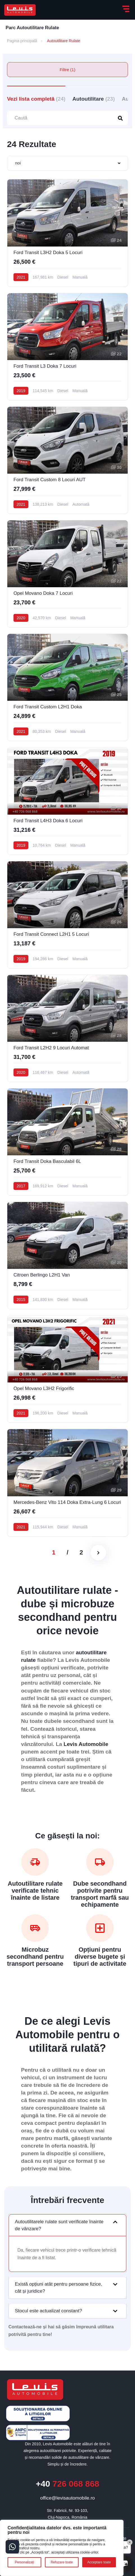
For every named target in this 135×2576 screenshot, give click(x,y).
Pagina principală (22, 41)
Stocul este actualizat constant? (48, 2310)
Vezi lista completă (36, 99)
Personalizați (24, 2562)
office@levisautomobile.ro (67, 2498)
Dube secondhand (100, 1883)
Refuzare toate (62, 2562)
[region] (61, 2548)
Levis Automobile (85, 1744)
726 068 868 (67, 2483)
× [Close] (130, 2542)
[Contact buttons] (12, 2547)
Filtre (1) (67, 69)
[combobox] (67, 163)
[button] (67, 2225)
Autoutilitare (93, 99)
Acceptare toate (99, 2562)
